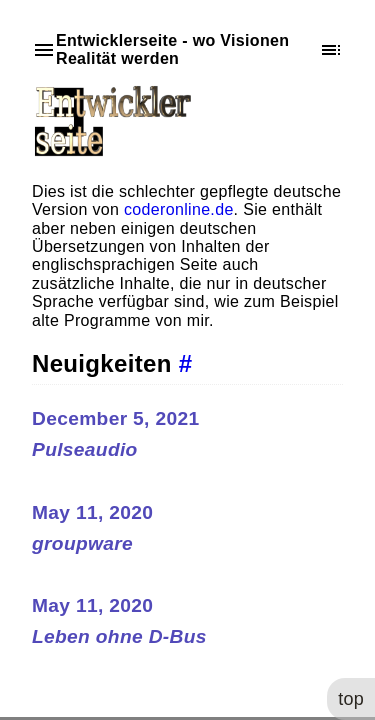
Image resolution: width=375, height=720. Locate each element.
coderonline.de (179, 209)
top (350, 696)
